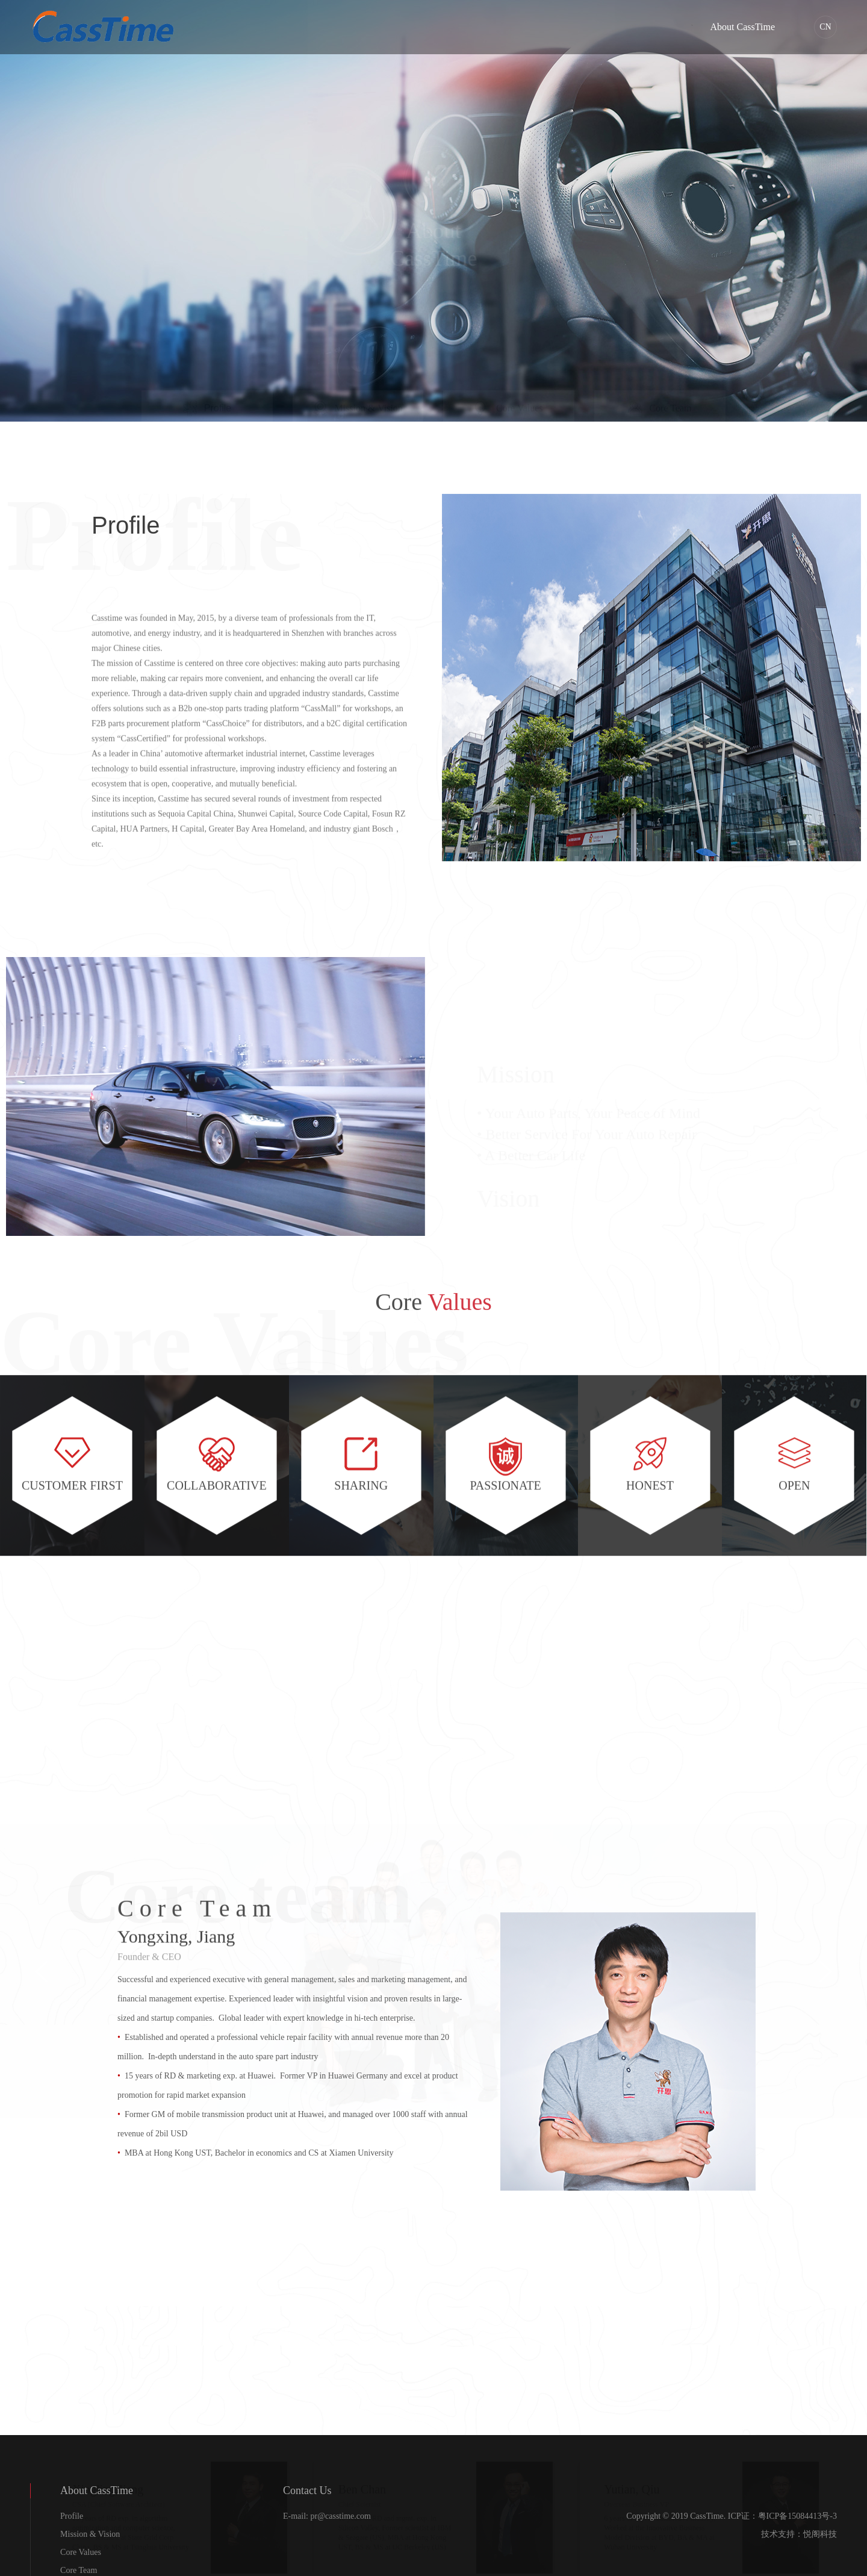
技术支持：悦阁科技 (799, 2534)
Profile (71, 2516)
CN (825, 26)
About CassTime (742, 27)
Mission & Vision (90, 2534)
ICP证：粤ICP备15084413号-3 (782, 2516)
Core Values (80, 2552)
